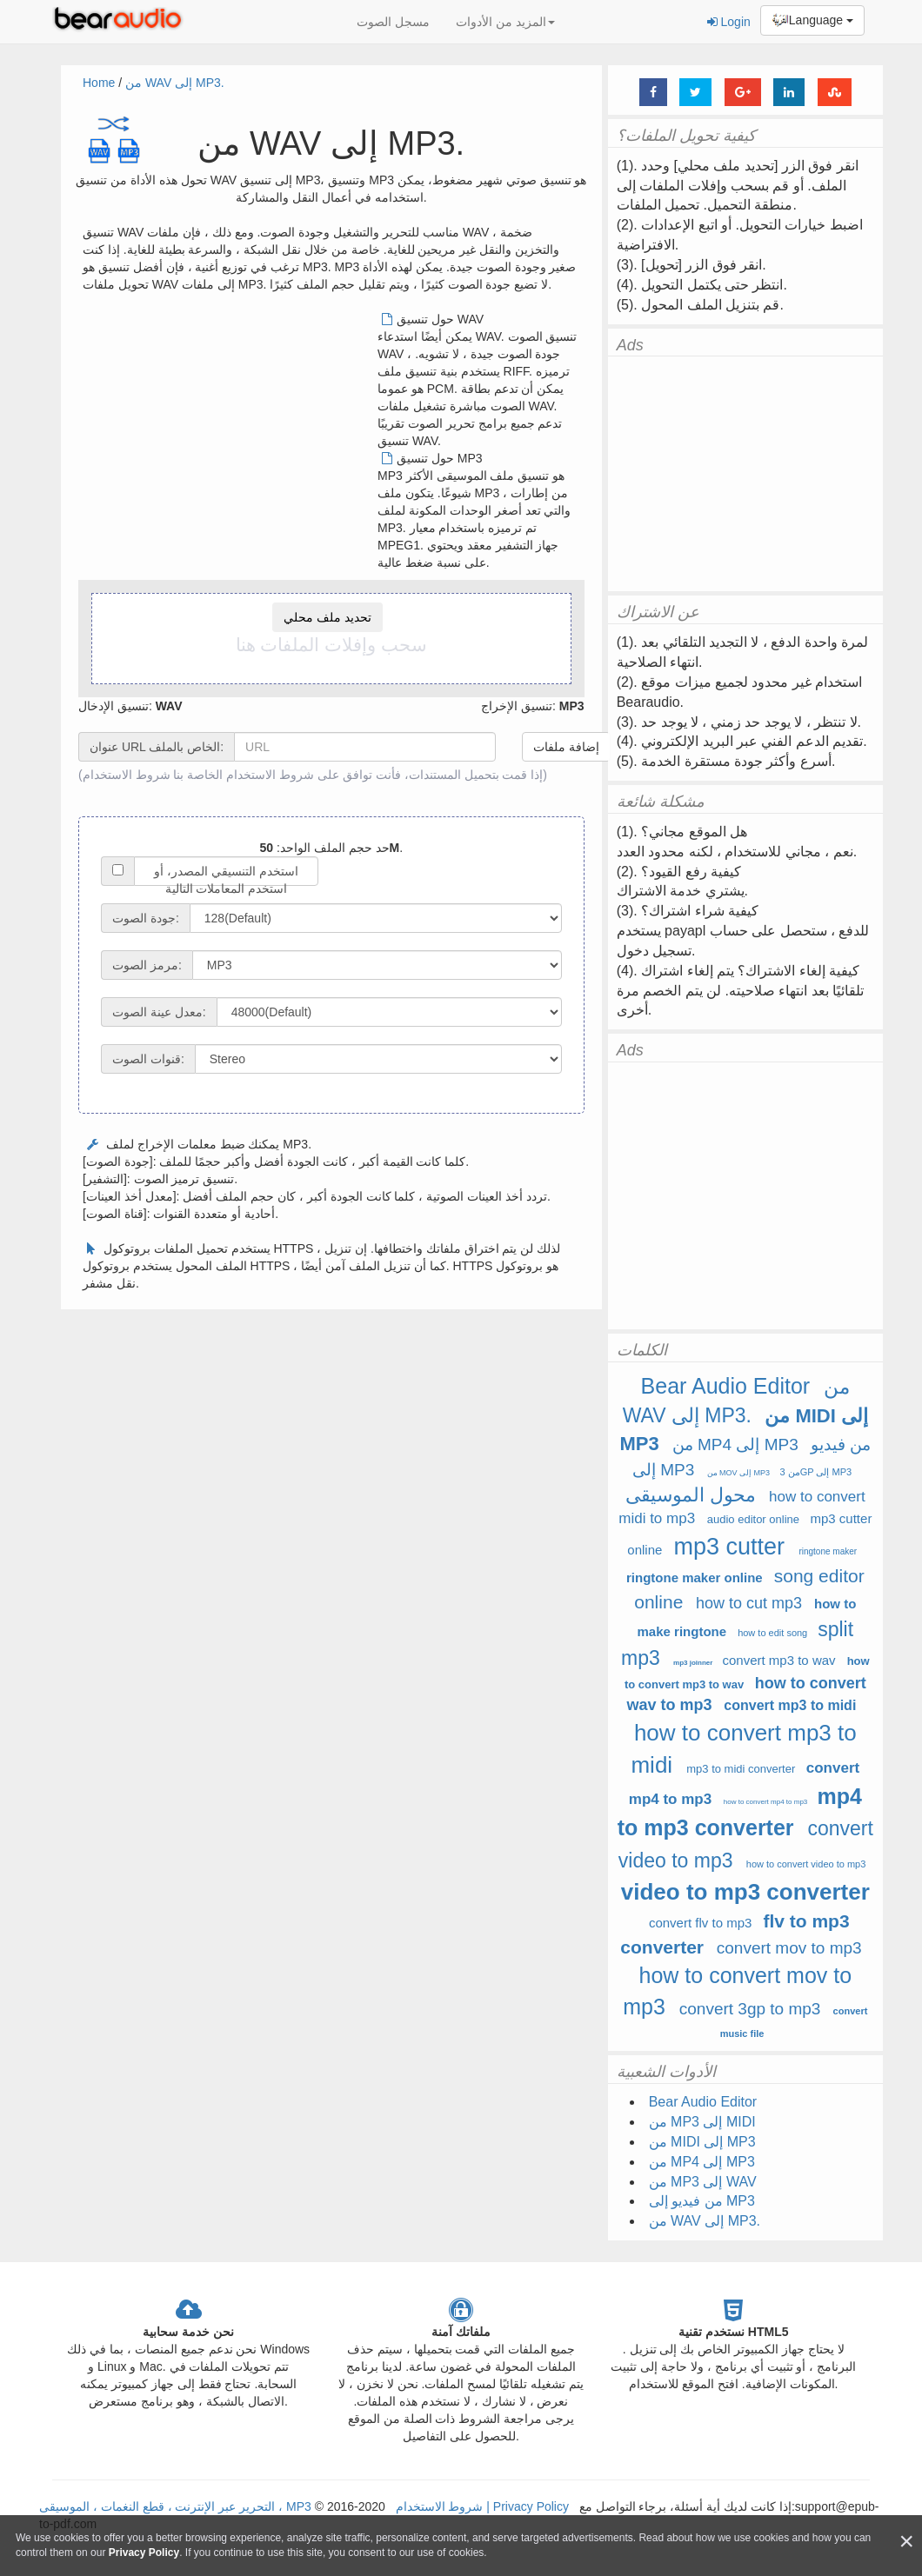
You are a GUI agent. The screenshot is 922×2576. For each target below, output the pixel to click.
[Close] (906, 2541)
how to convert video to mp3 (806, 1864)
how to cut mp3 (749, 1603)
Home (99, 83)
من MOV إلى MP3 (739, 1472)
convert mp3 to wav (779, 1660)
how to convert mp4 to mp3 (766, 1802)
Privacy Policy (529, 2506)
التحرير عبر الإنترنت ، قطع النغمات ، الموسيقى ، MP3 (175, 2506)
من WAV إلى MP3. (174, 83)
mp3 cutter (729, 1547)
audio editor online (753, 1519)
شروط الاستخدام (126, 775)
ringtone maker (827, 1551)
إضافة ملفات (566, 747)
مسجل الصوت (393, 22)
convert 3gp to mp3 (750, 2009)
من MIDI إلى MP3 (702, 2141)
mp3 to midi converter (740, 1768)
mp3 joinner (692, 1663)
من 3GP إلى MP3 (815, 1472)
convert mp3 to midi (790, 1705)
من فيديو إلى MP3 (702, 2200)
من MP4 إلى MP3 (735, 1444)
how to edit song (772, 1632)
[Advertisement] (229, 432)
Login (729, 22)
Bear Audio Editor (726, 1386)
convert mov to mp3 (789, 1948)
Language (812, 21)
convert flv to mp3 (700, 1922)
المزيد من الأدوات (505, 22)
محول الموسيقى (690, 1495)
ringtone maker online (694, 1577)
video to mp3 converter (745, 1892)
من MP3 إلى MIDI (702, 2121)
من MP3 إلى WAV (703, 2181)
